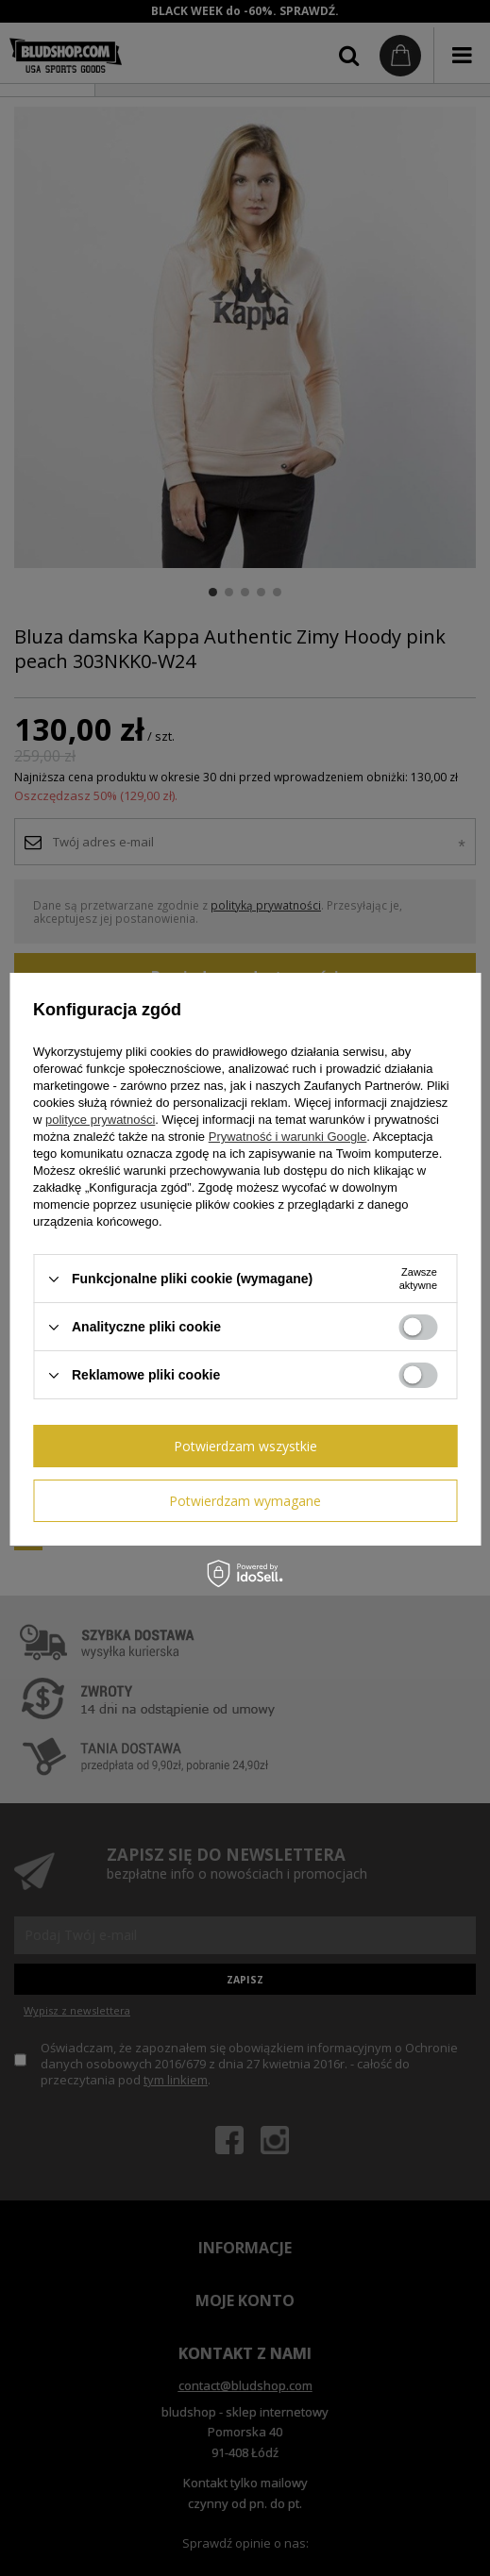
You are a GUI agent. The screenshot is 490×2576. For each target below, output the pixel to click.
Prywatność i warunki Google (288, 1136)
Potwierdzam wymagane (245, 1501)
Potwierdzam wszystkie (245, 1446)
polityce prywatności (100, 1119)
